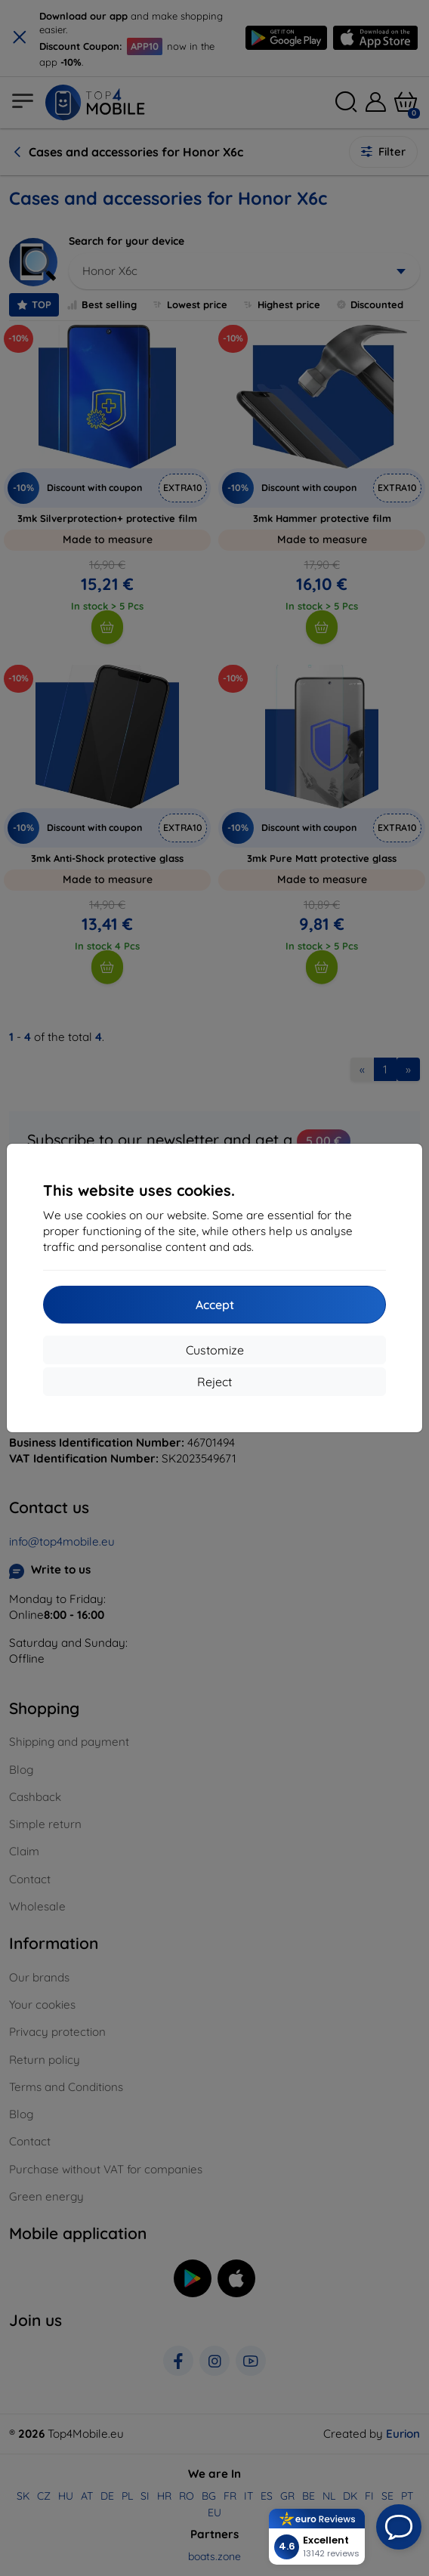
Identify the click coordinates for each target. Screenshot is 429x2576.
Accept (215, 1304)
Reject (214, 1381)
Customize (215, 1349)
